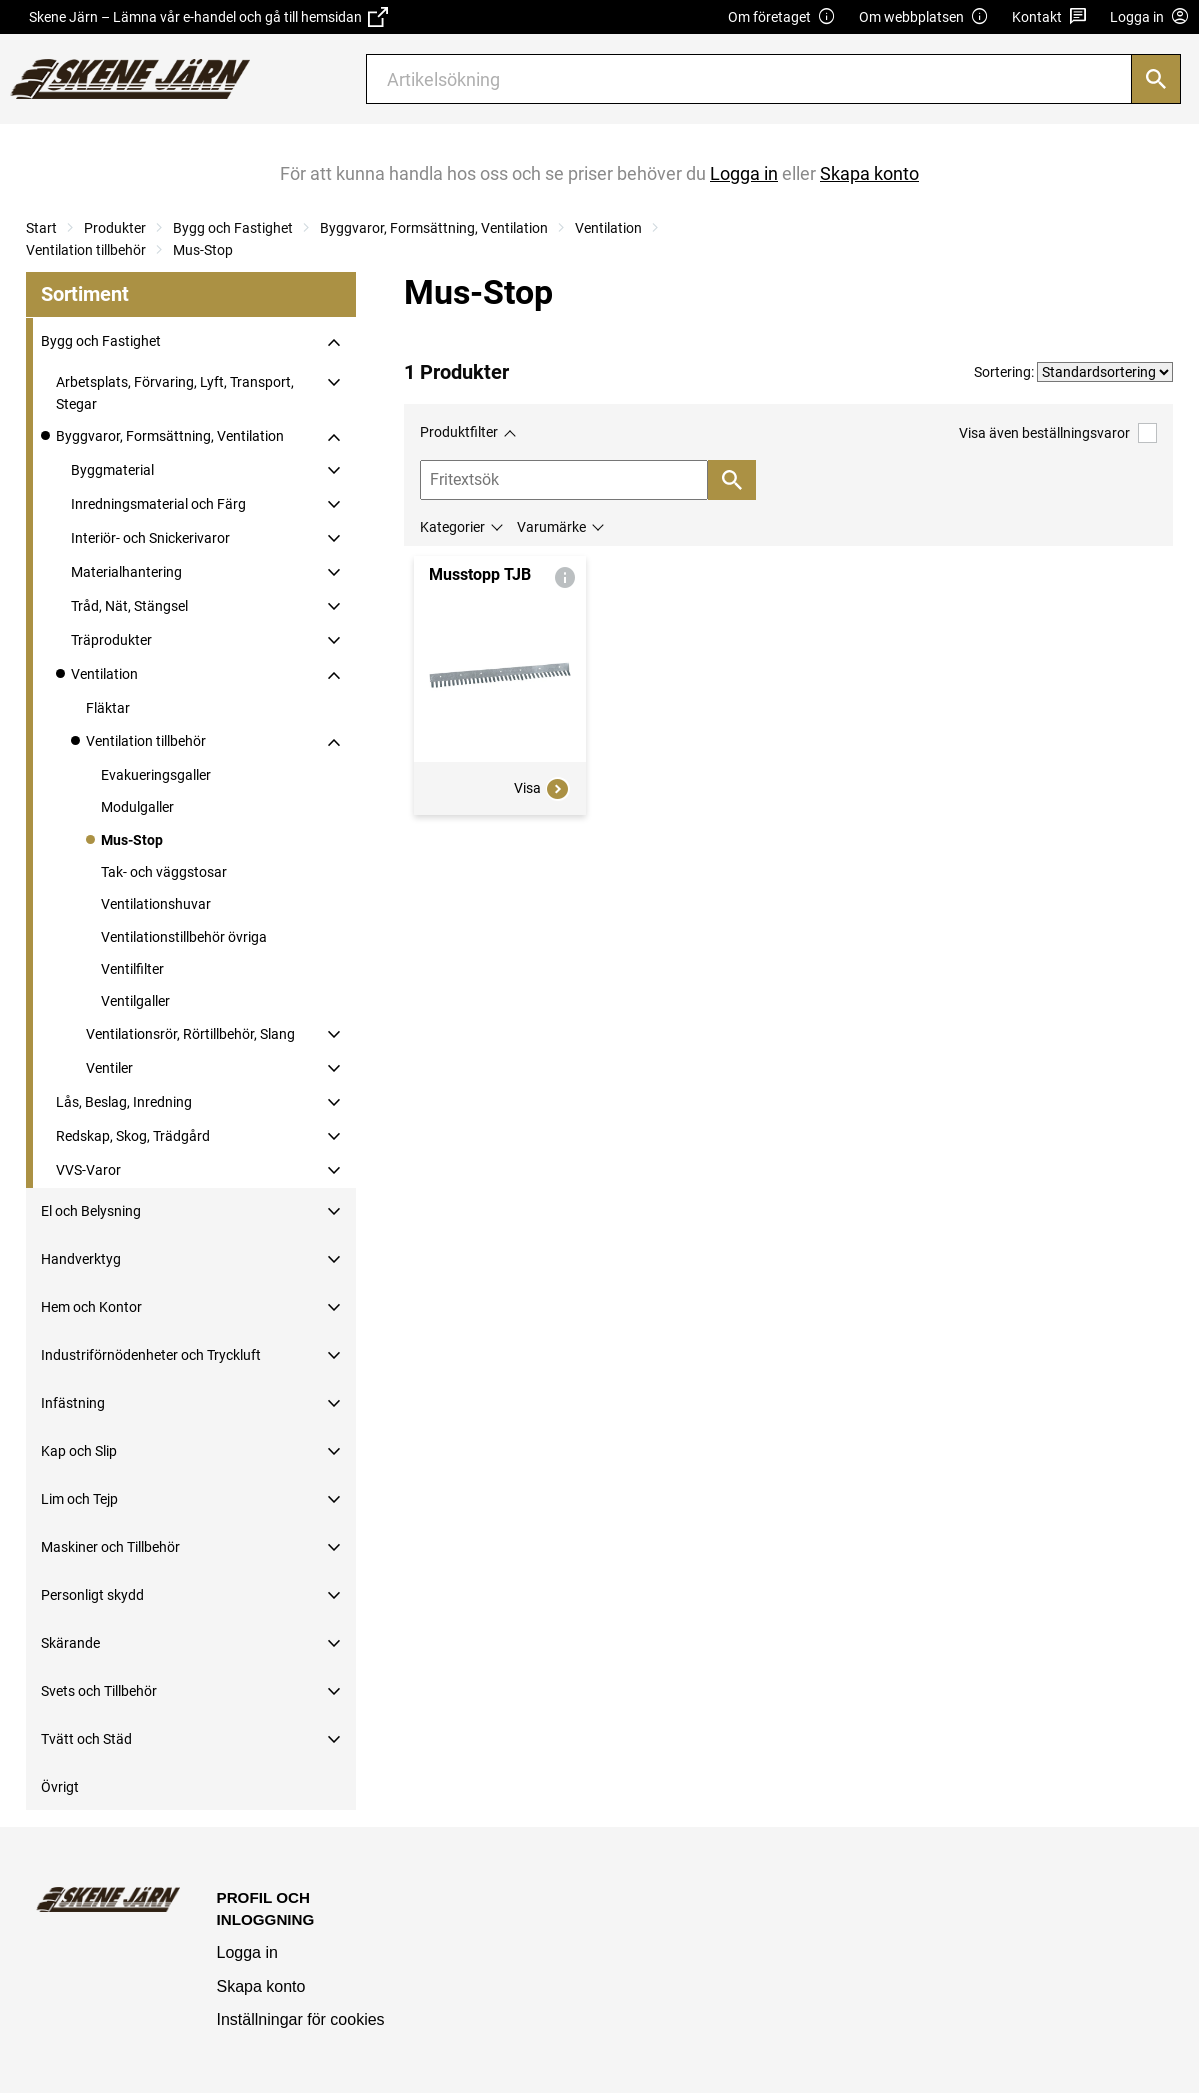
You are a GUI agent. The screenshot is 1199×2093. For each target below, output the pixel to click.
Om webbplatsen (924, 17)
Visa (542, 789)
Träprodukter (111, 640)
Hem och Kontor (91, 1307)
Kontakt (1049, 17)
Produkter (115, 228)
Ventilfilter (132, 969)
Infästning (73, 1403)
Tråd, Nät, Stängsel (129, 606)
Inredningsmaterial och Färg (158, 504)
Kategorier (452, 527)
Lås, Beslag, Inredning (124, 1102)
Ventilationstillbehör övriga (184, 937)
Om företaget (782, 17)
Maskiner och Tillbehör (110, 1547)
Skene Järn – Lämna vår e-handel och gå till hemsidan (208, 17)
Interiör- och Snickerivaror (150, 538)
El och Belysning (91, 1211)
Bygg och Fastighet (233, 228)
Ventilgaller (135, 1001)
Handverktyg (81, 1259)
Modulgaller (137, 807)
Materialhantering (126, 572)
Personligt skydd (92, 1595)
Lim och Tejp (79, 1499)
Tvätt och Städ (86, 1739)
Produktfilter (459, 432)
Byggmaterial (112, 470)
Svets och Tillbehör (99, 1691)
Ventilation (608, 228)
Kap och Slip (79, 1451)
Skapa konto (261, 1986)
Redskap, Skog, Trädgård (133, 1136)
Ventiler (109, 1068)
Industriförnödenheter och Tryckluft (151, 1355)
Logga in (247, 1952)
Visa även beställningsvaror (1058, 432)
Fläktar (108, 708)
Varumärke (551, 527)
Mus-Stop (203, 250)
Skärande (70, 1643)
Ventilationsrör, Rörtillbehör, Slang (190, 1034)
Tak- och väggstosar (164, 872)
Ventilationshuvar (156, 904)
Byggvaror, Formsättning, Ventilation (434, 228)
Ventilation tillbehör (86, 250)
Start (41, 228)
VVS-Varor (88, 1170)
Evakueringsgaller (156, 775)
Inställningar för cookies (301, 2019)
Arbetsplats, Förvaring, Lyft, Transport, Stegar (175, 393)
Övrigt (60, 1787)
